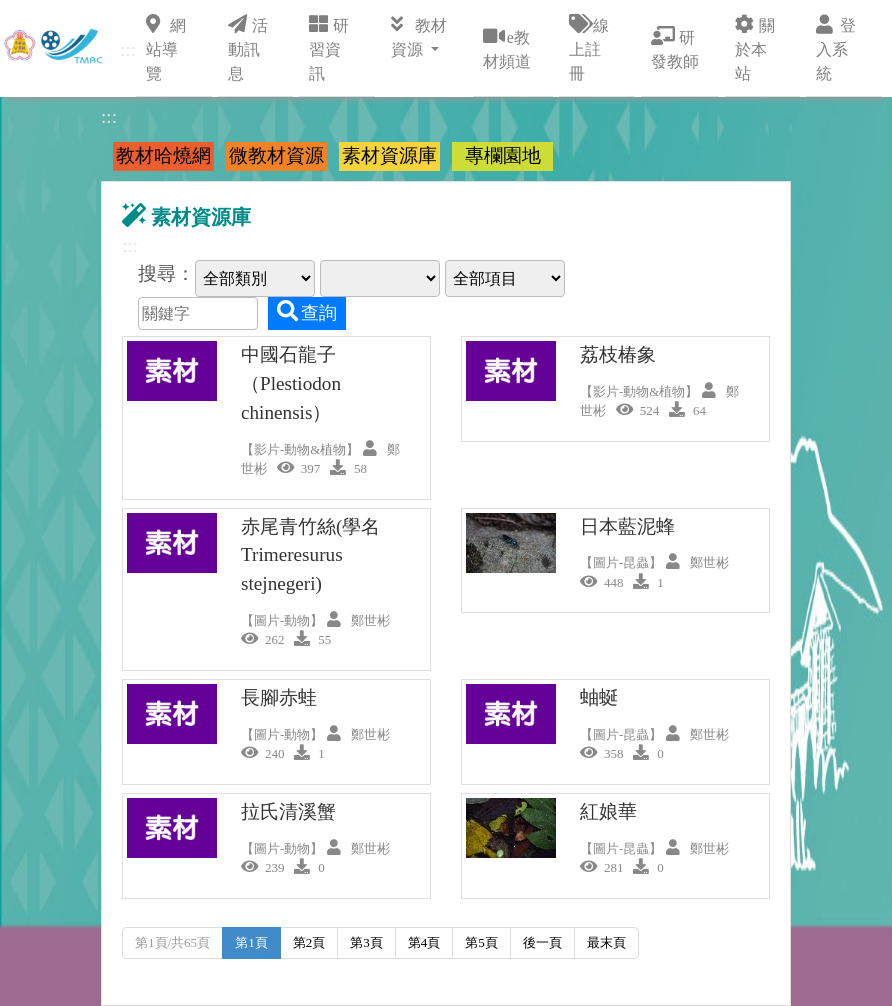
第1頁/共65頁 (172, 942)
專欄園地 (503, 155)
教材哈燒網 (163, 155)
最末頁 (606, 942)
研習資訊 (329, 48)
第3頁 (366, 942)
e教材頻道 (507, 48)
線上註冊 (589, 48)
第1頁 (251, 942)
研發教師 (675, 48)
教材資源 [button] (419, 36)
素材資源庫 (389, 155)
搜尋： (166, 273)
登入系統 (836, 48)
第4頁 (424, 942)
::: (128, 49)
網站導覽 (166, 48)
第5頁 (481, 942)
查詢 (307, 312)
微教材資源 (276, 155)
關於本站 (755, 48)
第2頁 (309, 942)
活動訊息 (248, 48)
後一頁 (542, 942)
